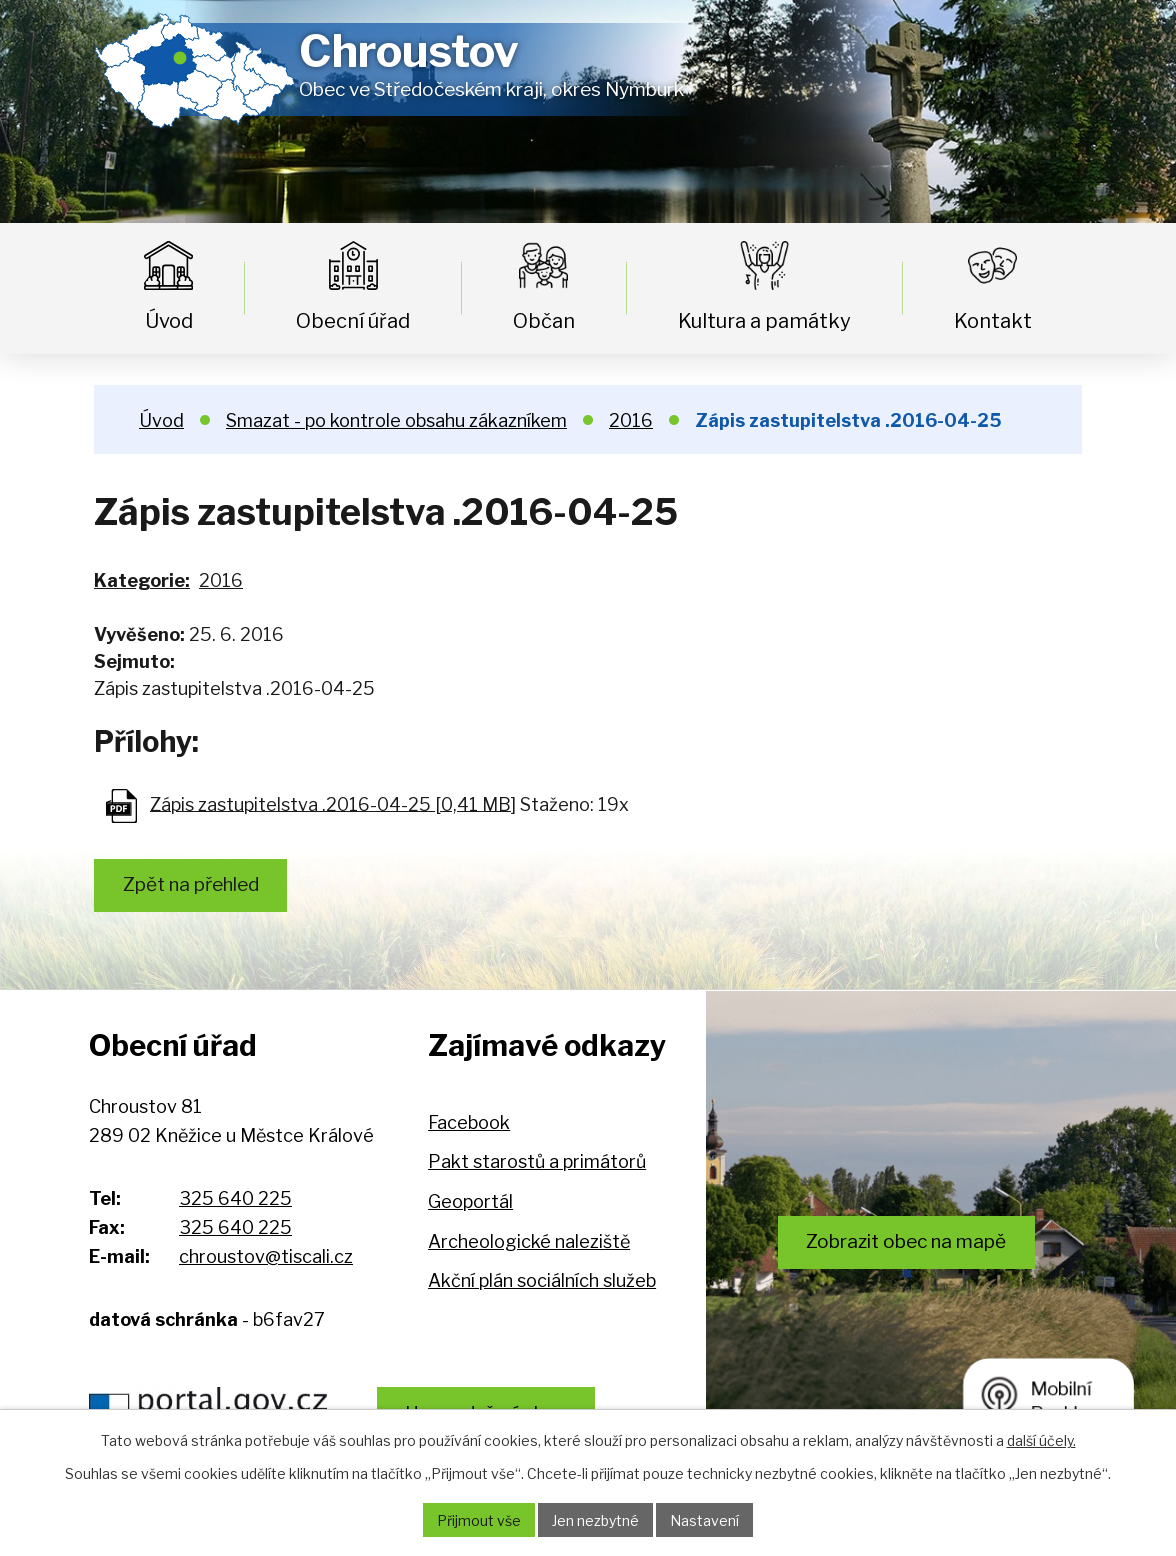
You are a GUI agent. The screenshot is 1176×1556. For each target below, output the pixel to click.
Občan (544, 321)
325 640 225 (235, 1198)
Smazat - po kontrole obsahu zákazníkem (396, 420)
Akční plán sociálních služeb (542, 1280)
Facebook (469, 1122)
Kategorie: (142, 580)
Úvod (169, 321)
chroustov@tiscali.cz (266, 1256)
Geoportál (470, 1201)
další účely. (1041, 1440)
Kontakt (993, 321)
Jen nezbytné (595, 1520)
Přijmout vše (479, 1520)
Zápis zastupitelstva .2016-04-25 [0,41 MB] (333, 803)
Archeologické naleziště (529, 1241)
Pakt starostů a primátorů (537, 1161)
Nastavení (704, 1520)
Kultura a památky (764, 321)
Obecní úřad (353, 321)
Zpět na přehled (191, 884)
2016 (631, 420)
